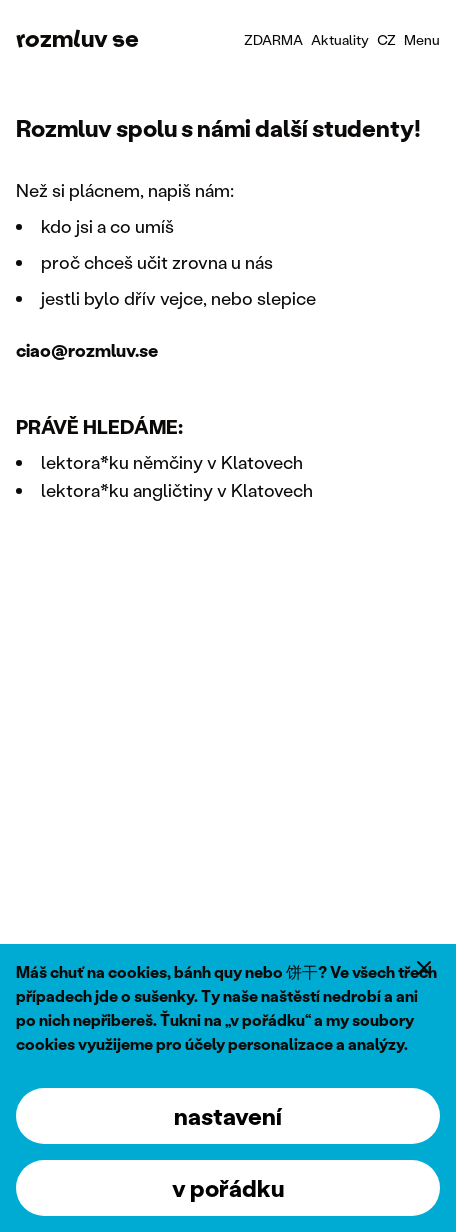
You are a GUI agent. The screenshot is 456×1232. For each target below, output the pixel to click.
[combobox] (386, 40)
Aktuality (340, 39)
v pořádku (228, 1187)
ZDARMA (273, 39)
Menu (422, 39)
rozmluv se (77, 37)
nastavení (228, 1115)
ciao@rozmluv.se (87, 350)
